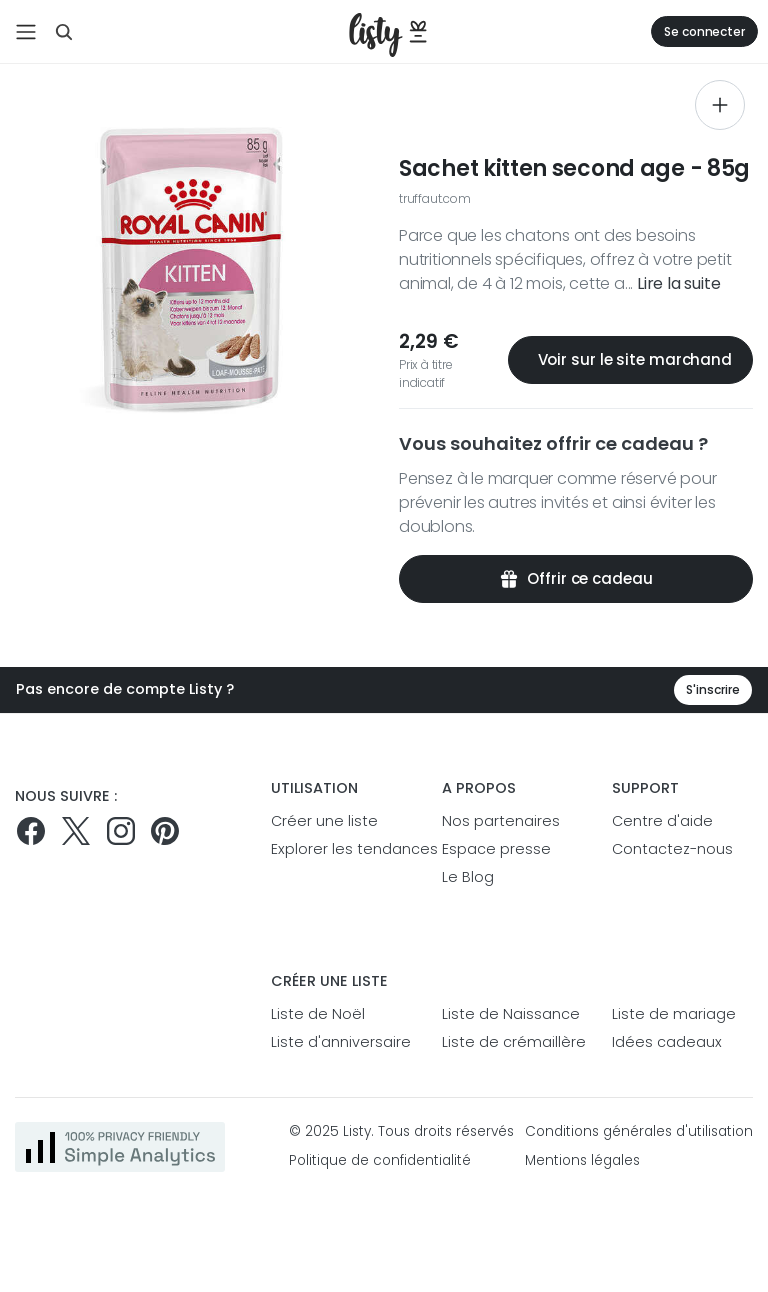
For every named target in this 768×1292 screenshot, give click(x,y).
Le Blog (468, 877)
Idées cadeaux (667, 1042)
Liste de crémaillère (512, 1042)
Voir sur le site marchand (630, 359)
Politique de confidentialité (380, 1160)
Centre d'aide (662, 821)
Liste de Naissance (511, 1014)
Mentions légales (582, 1160)
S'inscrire (713, 689)
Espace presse (496, 849)
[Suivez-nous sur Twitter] (76, 831)
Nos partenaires (501, 821)
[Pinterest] (165, 831)
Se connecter (704, 31)
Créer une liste (324, 821)
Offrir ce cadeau (575, 578)
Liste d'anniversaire (341, 1042)
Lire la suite (678, 283)
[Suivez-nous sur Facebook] (31, 831)
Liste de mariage (674, 1014)
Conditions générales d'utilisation (639, 1131)
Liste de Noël (318, 1014)
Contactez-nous (672, 849)
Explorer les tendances (341, 849)
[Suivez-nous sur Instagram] (121, 831)
